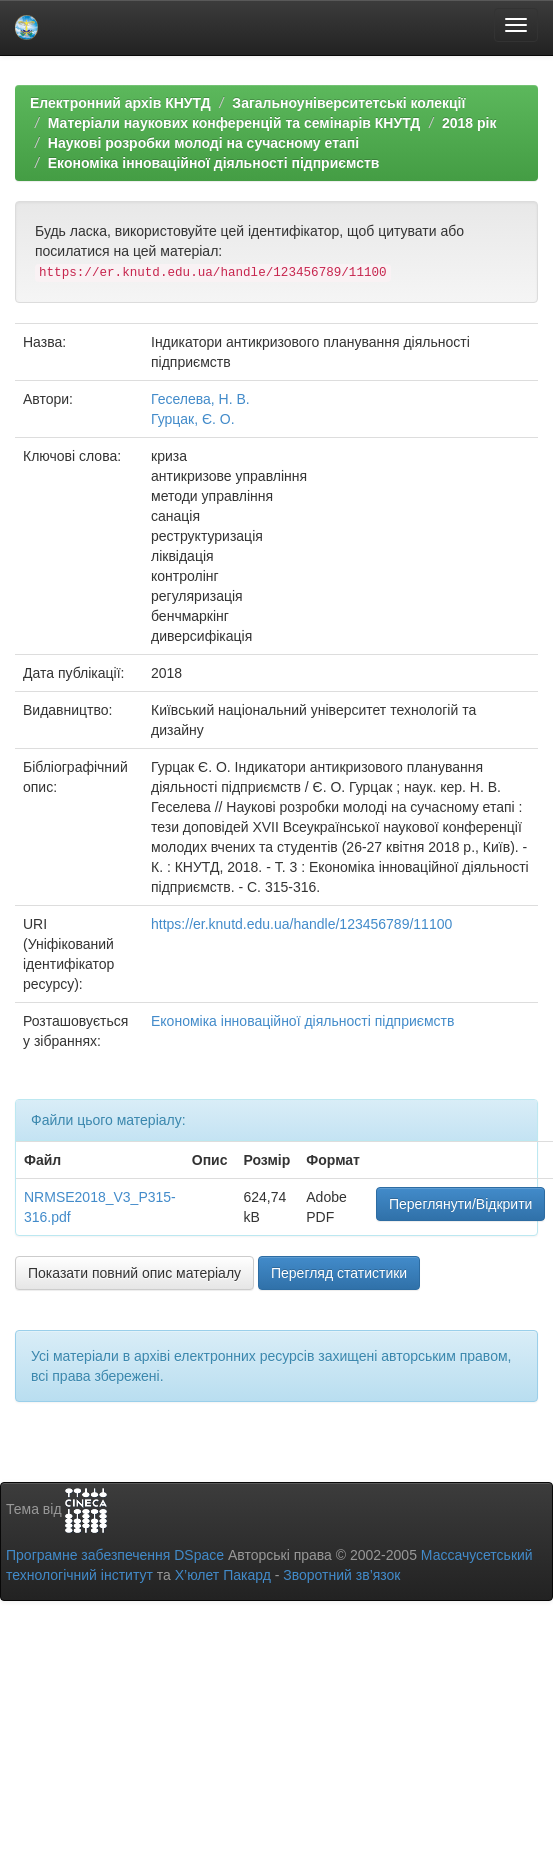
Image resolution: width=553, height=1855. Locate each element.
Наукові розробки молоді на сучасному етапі (203, 143)
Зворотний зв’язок (341, 1575)
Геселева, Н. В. (200, 399)
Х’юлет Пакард (223, 1575)
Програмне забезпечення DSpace (115, 1555)
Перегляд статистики (339, 1273)
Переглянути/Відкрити (460, 1204)
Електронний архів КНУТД (120, 103)
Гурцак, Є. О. (193, 419)
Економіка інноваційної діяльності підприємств (214, 163)
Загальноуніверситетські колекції (348, 103)
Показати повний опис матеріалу (134, 1273)
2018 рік (469, 123)
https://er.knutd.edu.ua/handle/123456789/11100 (301, 924)
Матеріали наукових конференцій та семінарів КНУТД (234, 123)
